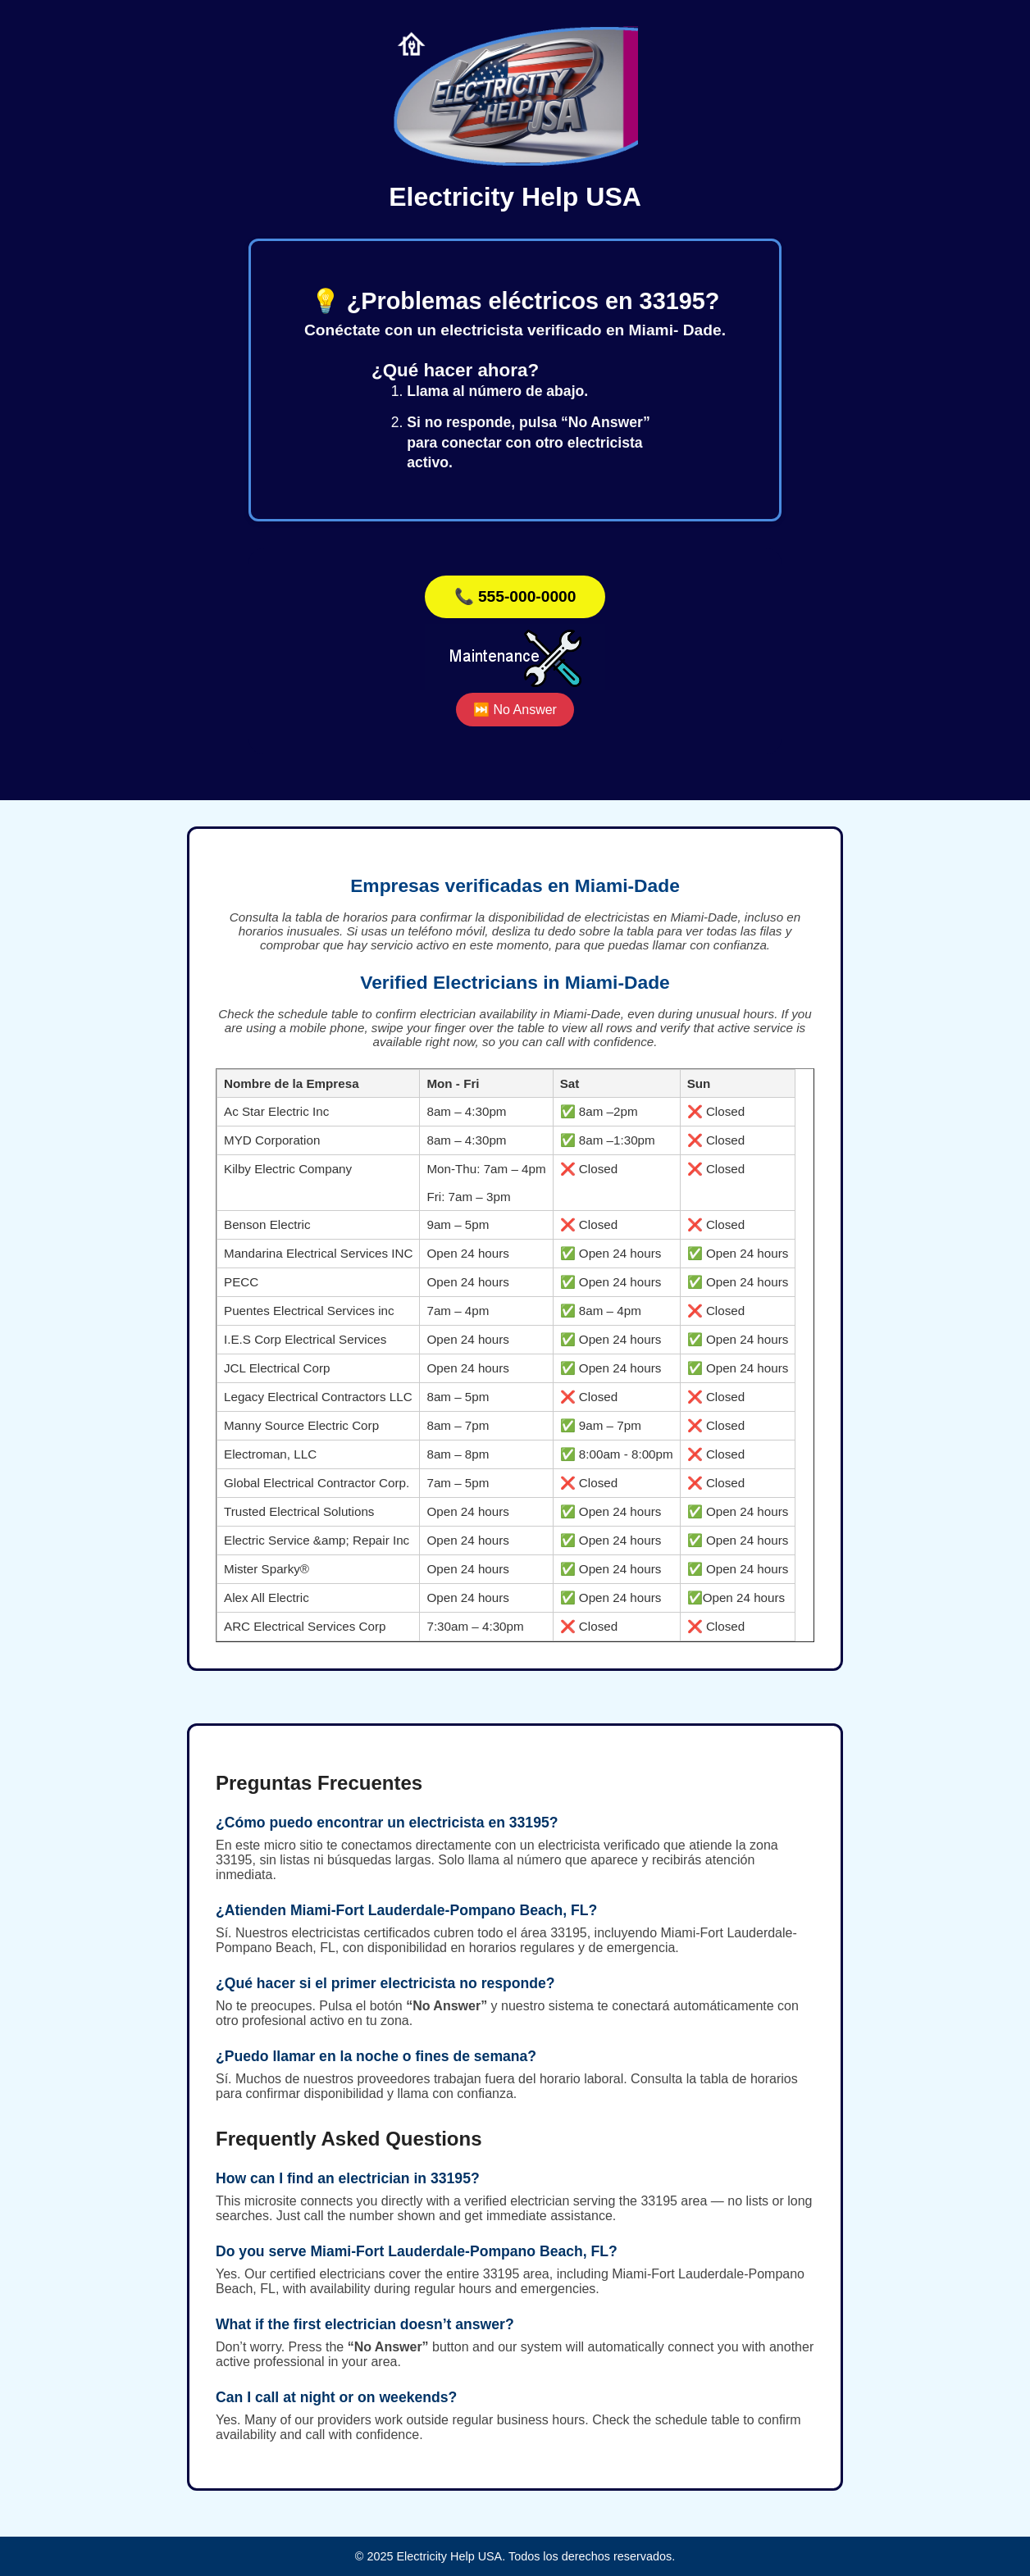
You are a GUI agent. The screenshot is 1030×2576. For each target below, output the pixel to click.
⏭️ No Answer (515, 710)
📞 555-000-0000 (515, 596)
